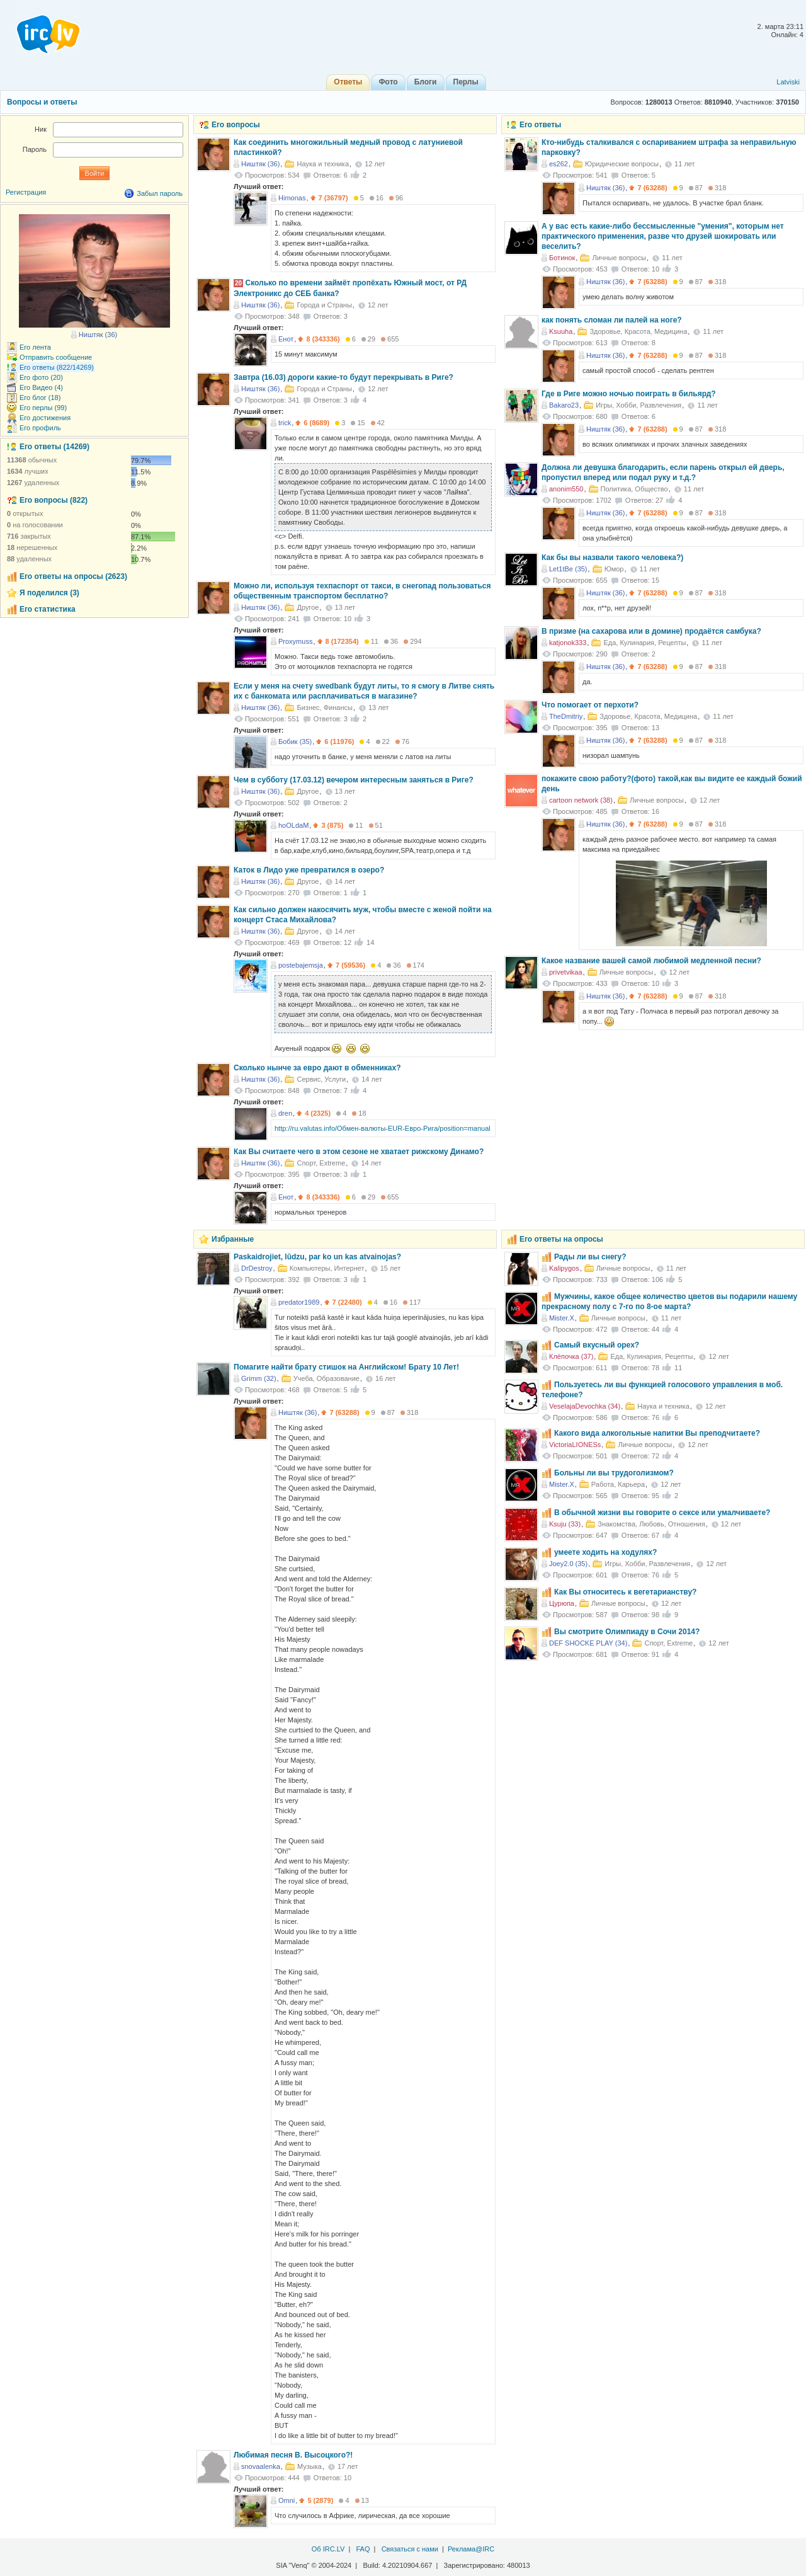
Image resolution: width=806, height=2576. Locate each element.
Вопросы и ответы (42, 102)
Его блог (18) (40, 397)
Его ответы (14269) (54, 446)
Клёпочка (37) (571, 1356)
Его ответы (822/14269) (57, 367)
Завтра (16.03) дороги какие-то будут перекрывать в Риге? (343, 377)
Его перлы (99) (43, 407)
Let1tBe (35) (568, 569)
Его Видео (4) (41, 387)
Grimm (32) (258, 1378)
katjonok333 (567, 642)
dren (285, 1113)
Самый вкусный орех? (596, 1345)
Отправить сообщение (56, 357)
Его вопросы (236, 124)
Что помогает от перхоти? (590, 705)
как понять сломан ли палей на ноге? (612, 320)
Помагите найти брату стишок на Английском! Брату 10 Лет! (346, 1367)
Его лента (35, 347)
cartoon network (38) (581, 800)
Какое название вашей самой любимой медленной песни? (651, 960)
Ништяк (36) (605, 188)
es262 (558, 164)
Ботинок (562, 257)
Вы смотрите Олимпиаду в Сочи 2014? (627, 1631)
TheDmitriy (565, 716)
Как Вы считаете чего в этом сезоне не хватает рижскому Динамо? (359, 1151)
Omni (286, 2500)
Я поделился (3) (49, 592)
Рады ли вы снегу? (590, 1256)
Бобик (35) (295, 741)
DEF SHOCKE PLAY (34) (588, 1643)
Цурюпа (561, 1603)
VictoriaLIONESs (575, 1444)
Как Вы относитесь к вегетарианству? (625, 1592)
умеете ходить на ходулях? (605, 1552)
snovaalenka (260, 2466)
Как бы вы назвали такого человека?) (612, 557)
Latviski (788, 82)
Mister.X (561, 1318)
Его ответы (540, 124)
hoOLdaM (293, 825)
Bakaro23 (564, 405)
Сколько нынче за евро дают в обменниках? (317, 1067)
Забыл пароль (160, 193)
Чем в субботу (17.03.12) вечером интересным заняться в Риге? (354, 780)
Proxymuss (295, 641)
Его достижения (45, 417)
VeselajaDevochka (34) (584, 1406)
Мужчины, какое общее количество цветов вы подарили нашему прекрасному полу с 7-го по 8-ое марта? (669, 1301)
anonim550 (566, 489)
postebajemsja (300, 965)
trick (284, 422)
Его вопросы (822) (54, 500)
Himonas (291, 198)
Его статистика (48, 609)
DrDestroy (257, 1268)
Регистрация (26, 192)
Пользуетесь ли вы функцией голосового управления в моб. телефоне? (662, 1389)
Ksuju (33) (565, 1524)
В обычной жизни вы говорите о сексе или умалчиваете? (662, 1512)
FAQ (363, 2549)
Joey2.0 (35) (568, 1563)
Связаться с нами (410, 2549)
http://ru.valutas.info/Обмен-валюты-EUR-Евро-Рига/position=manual (383, 1128)
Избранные (233, 1239)
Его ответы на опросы (561, 1239)
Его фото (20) (41, 377)
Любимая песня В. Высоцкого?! (293, 2455)
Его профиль (40, 428)
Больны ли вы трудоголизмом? (614, 1472)
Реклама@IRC (471, 2549)
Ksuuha (560, 331)
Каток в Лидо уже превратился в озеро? (309, 870)
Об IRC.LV (328, 2549)
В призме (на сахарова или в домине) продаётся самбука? (651, 631)
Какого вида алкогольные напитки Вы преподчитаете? (657, 1433)
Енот (285, 339)
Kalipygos (564, 1268)
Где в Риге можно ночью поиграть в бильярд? (629, 393)
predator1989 (298, 1302)
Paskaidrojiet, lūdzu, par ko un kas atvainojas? (317, 1256)
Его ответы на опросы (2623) (73, 576)
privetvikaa (565, 972)
